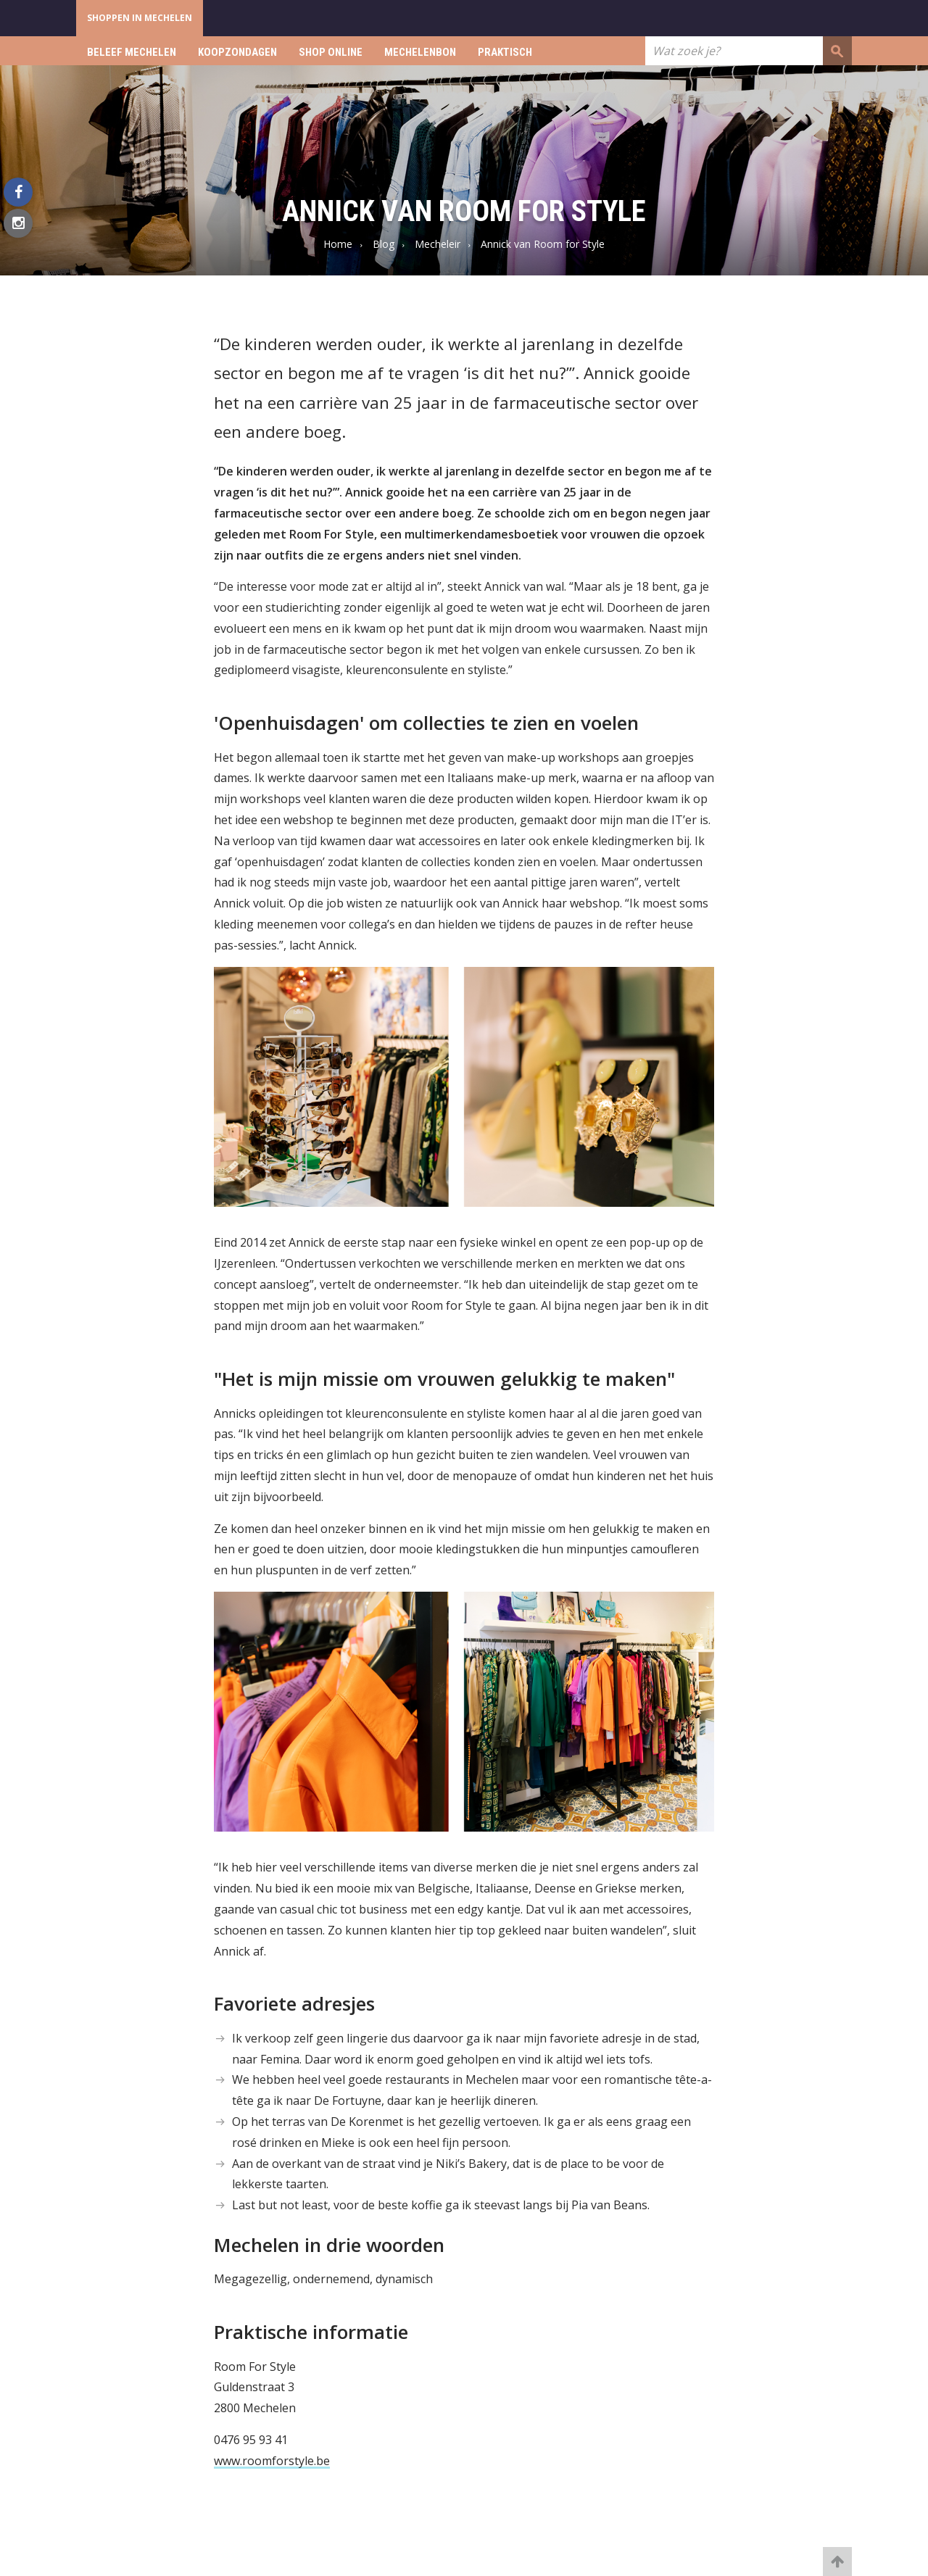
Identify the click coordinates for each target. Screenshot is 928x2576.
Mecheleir (437, 244)
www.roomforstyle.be (272, 2461)
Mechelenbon (420, 52)
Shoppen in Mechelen (139, 18)
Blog (383, 244)
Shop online (330, 52)
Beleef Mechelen (131, 52)
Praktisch (505, 52)
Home (337, 244)
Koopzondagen (237, 52)
